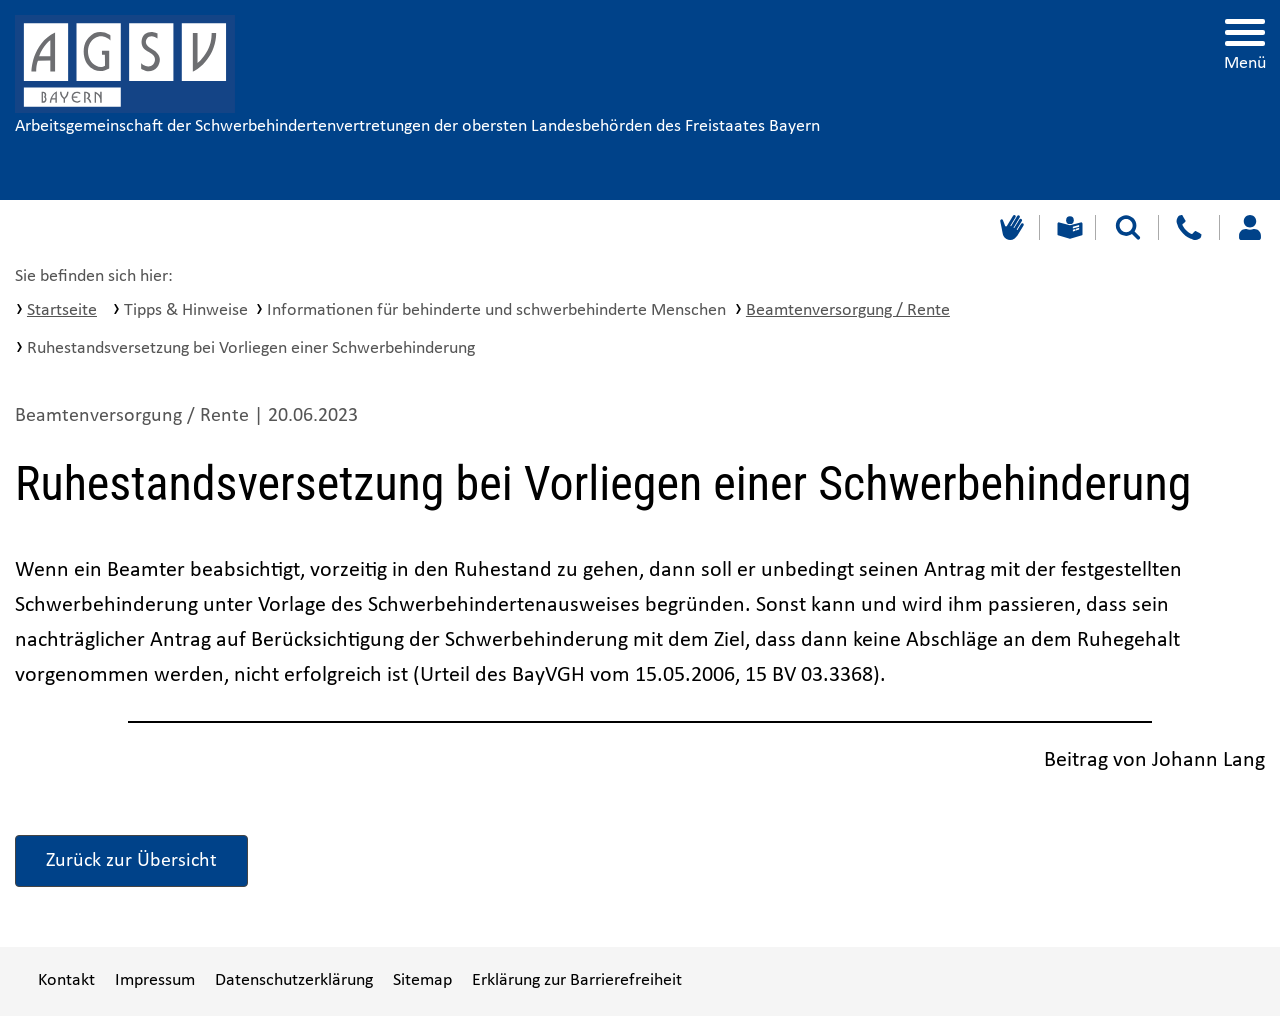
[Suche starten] (1128, 227)
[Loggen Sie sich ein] (1249, 227)
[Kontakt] (1188, 227)
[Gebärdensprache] (1009, 227)
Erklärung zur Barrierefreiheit (577, 980)
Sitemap (422, 980)
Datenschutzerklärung (294, 980)
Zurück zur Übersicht (131, 861)
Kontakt (66, 980)
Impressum (155, 980)
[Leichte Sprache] (1067, 227)
